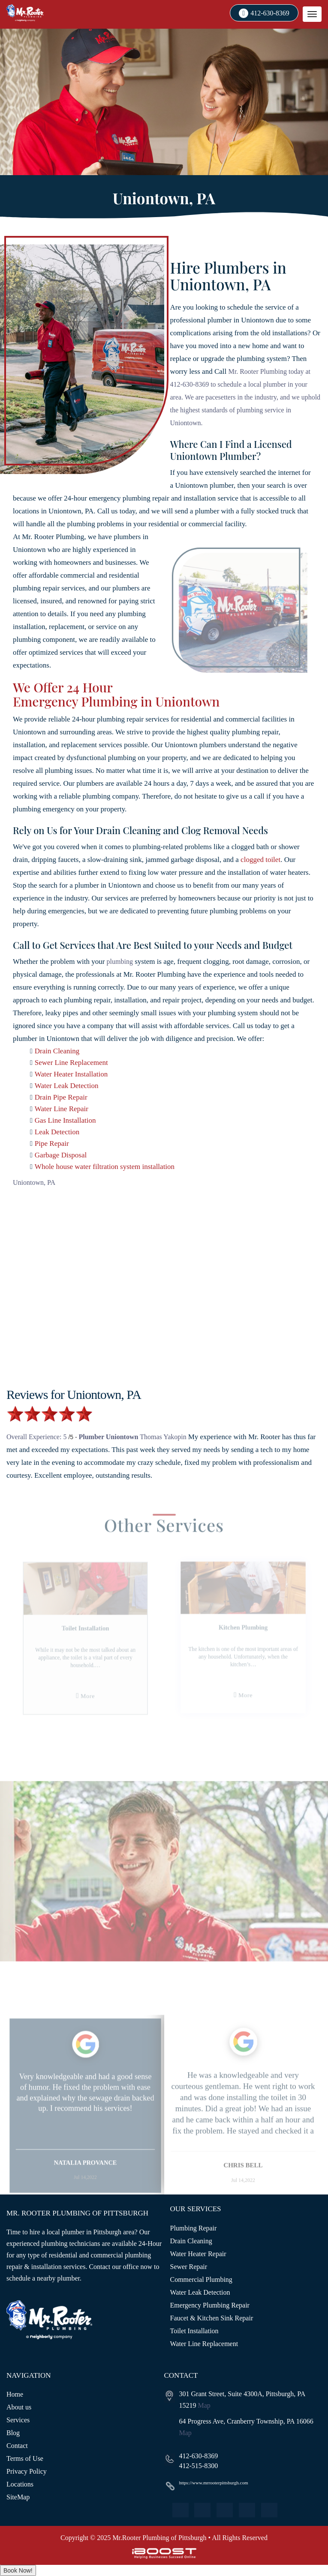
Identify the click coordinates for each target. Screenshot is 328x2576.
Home (14, 2394)
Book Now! (18, 2570)
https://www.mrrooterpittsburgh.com (213, 2482)
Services (18, 2420)
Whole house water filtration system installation (105, 1167)
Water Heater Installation (71, 1074)
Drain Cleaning (57, 1051)
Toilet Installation (194, 2330)
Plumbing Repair (193, 2228)
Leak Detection (57, 1132)
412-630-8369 (269, 13)
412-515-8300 (198, 2465)
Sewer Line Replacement (71, 1062)
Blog (13, 2432)
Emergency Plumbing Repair (210, 2305)
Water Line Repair (61, 1109)
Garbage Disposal (61, 1155)
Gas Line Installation (65, 1120)
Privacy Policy (26, 2471)
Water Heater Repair (198, 2253)
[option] (94, 1654)
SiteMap (18, 2497)
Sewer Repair (189, 2266)
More (95, 1702)
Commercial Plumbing (201, 2279)
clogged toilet (260, 860)
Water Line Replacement (204, 2343)
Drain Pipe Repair (61, 1097)
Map (204, 2405)
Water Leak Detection (67, 1086)
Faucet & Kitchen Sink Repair (211, 2318)
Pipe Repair (52, 1143)
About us (18, 2407)
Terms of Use (24, 2458)
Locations (19, 2484)
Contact (17, 2445)
